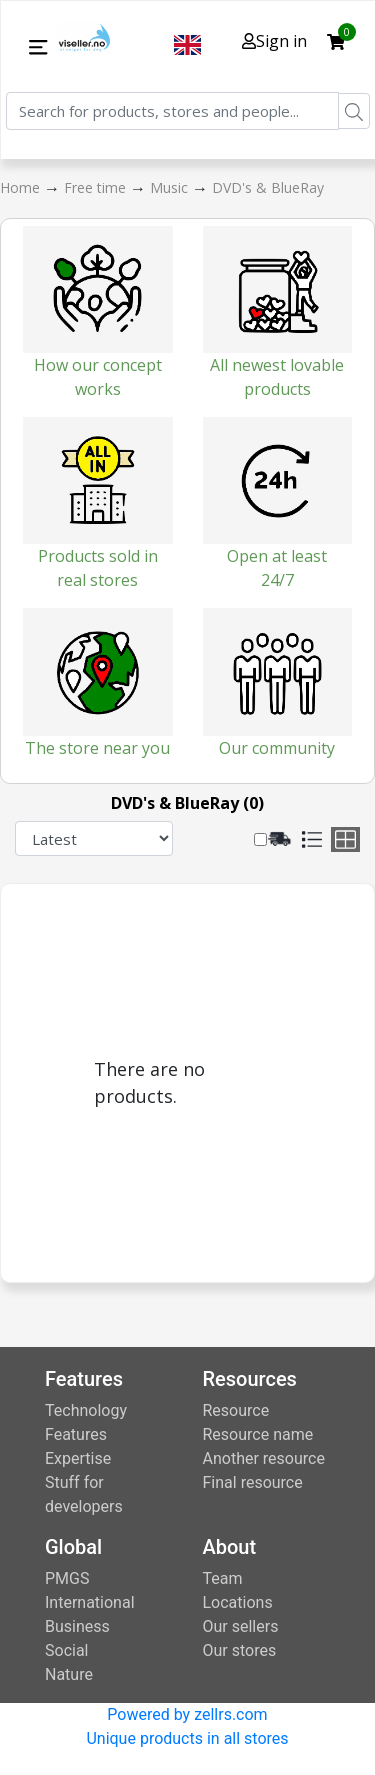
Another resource (264, 1458)
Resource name (258, 1434)
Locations (238, 1602)
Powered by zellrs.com (187, 1714)
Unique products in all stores (187, 1738)
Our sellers (241, 1626)
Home (22, 187)
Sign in (274, 41)
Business (77, 1626)
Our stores (240, 1650)
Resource (236, 1410)
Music (171, 187)
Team (223, 1578)
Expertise (78, 1458)
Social (66, 1650)
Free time (97, 187)
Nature (69, 1674)
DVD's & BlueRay (268, 187)
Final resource (253, 1482)
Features (76, 1434)
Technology (86, 1410)
